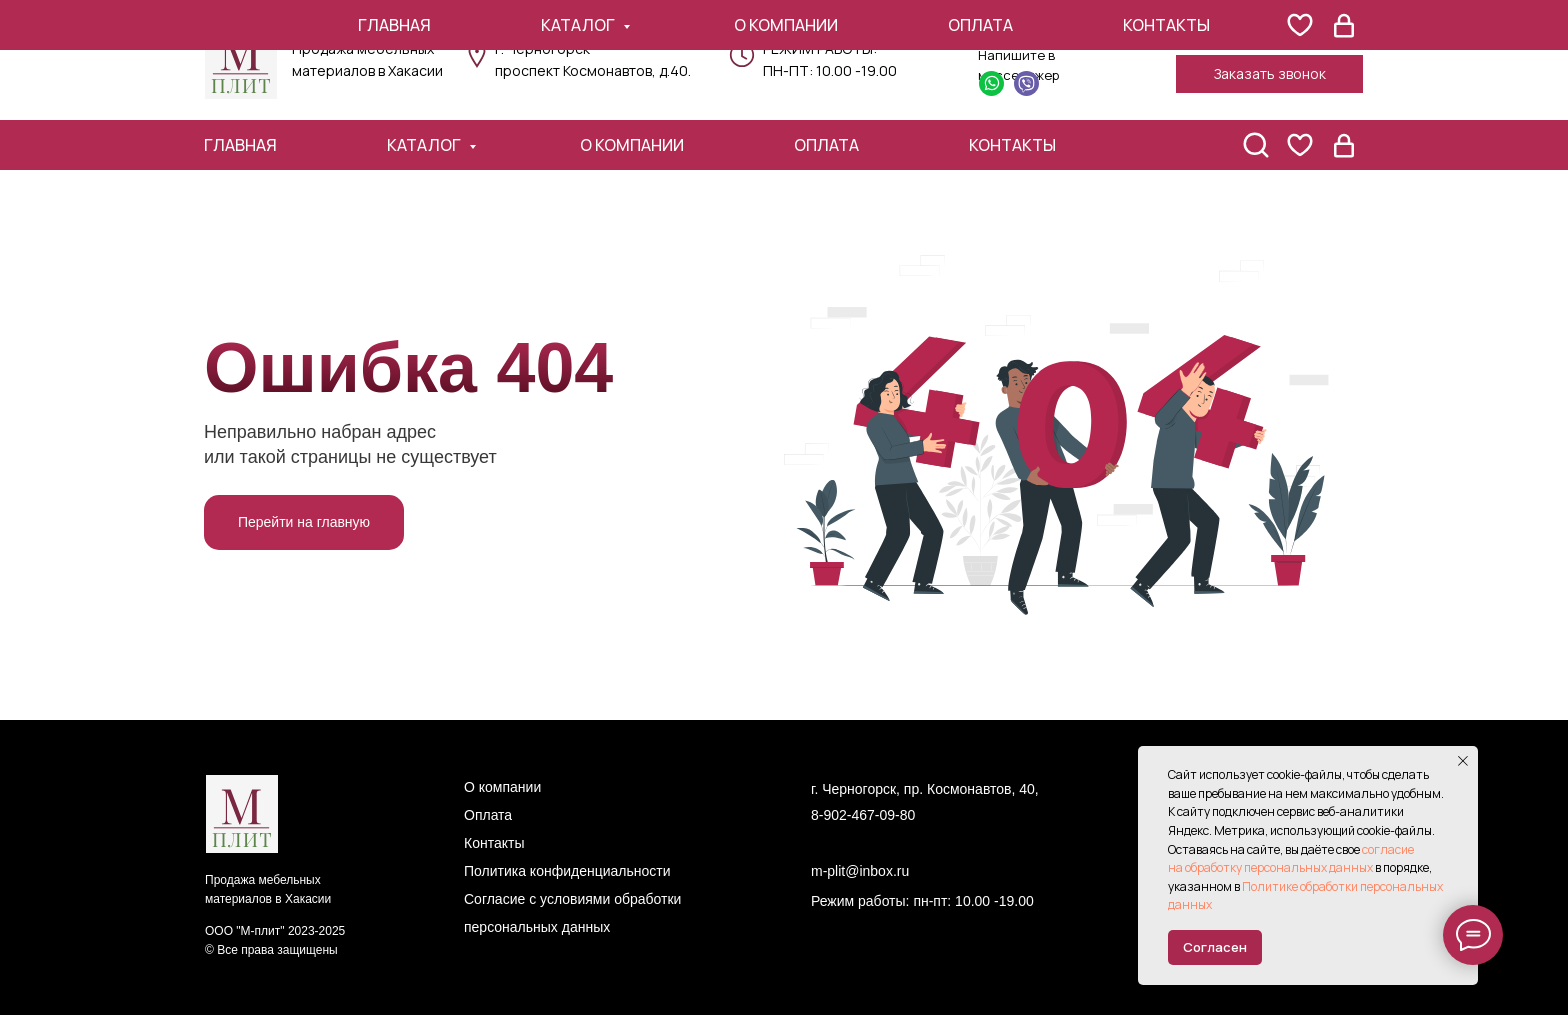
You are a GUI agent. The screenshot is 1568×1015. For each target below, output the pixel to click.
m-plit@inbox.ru (860, 871)
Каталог (425, 145)
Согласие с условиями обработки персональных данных (572, 913)
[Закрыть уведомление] (1463, 761)
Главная (240, 145)
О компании (632, 145)
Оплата (826, 145)
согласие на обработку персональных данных (1291, 859)
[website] (1300, 145)
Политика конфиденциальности (567, 871)
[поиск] (1256, 145)
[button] (1269, 74)
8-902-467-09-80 (863, 815)
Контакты (1012, 145)
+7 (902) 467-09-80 (1266, 36)
